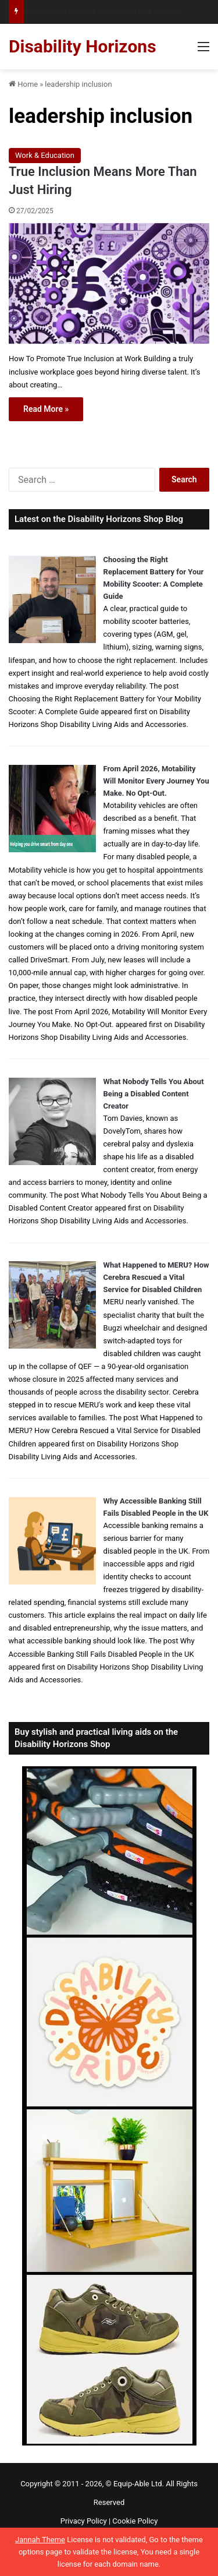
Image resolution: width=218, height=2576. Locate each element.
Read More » (46, 409)
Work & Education (44, 155)
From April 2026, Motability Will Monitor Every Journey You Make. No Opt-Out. (156, 780)
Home (23, 84)
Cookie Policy (135, 2521)
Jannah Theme (40, 2539)
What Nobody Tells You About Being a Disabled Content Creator (153, 1093)
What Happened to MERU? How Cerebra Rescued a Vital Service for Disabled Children (156, 1277)
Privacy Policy (83, 2521)
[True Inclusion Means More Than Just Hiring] (109, 283)
